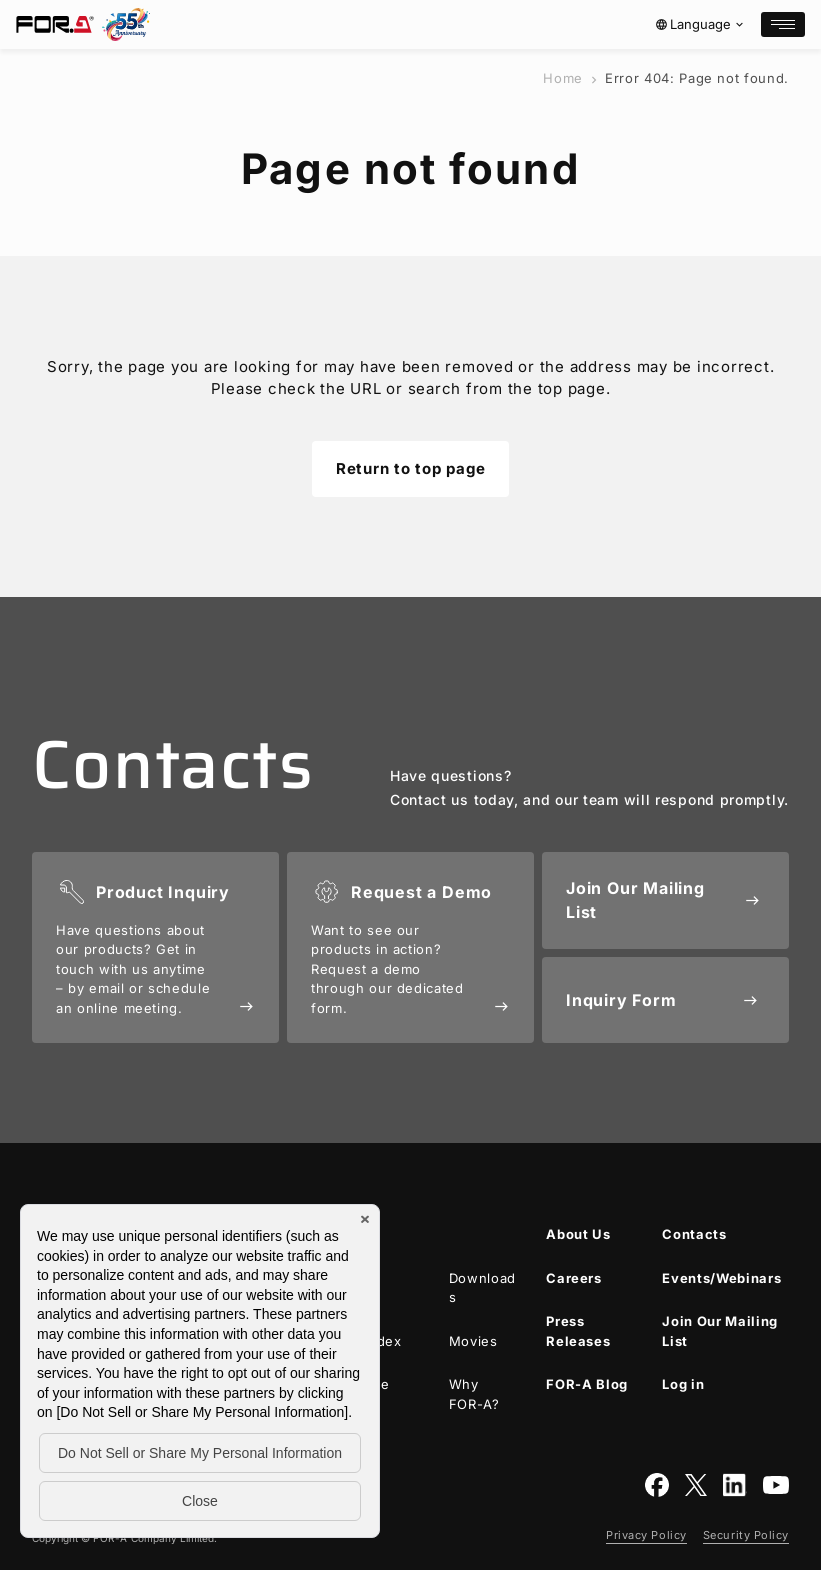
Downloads (482, 1288)
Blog (587, 1385)
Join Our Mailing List (719, 1331)
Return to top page (411, 468)
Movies (473, 1341)
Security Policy (746, 1535)
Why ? (474, 1394)
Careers (574, 1278)
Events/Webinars (721, 1278)
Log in (683, 1384)
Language (700, 24)
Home (563, 78)
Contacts (694, 1234)
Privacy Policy (646, 1535)
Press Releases (578, 1331)
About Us (578, 1234)
